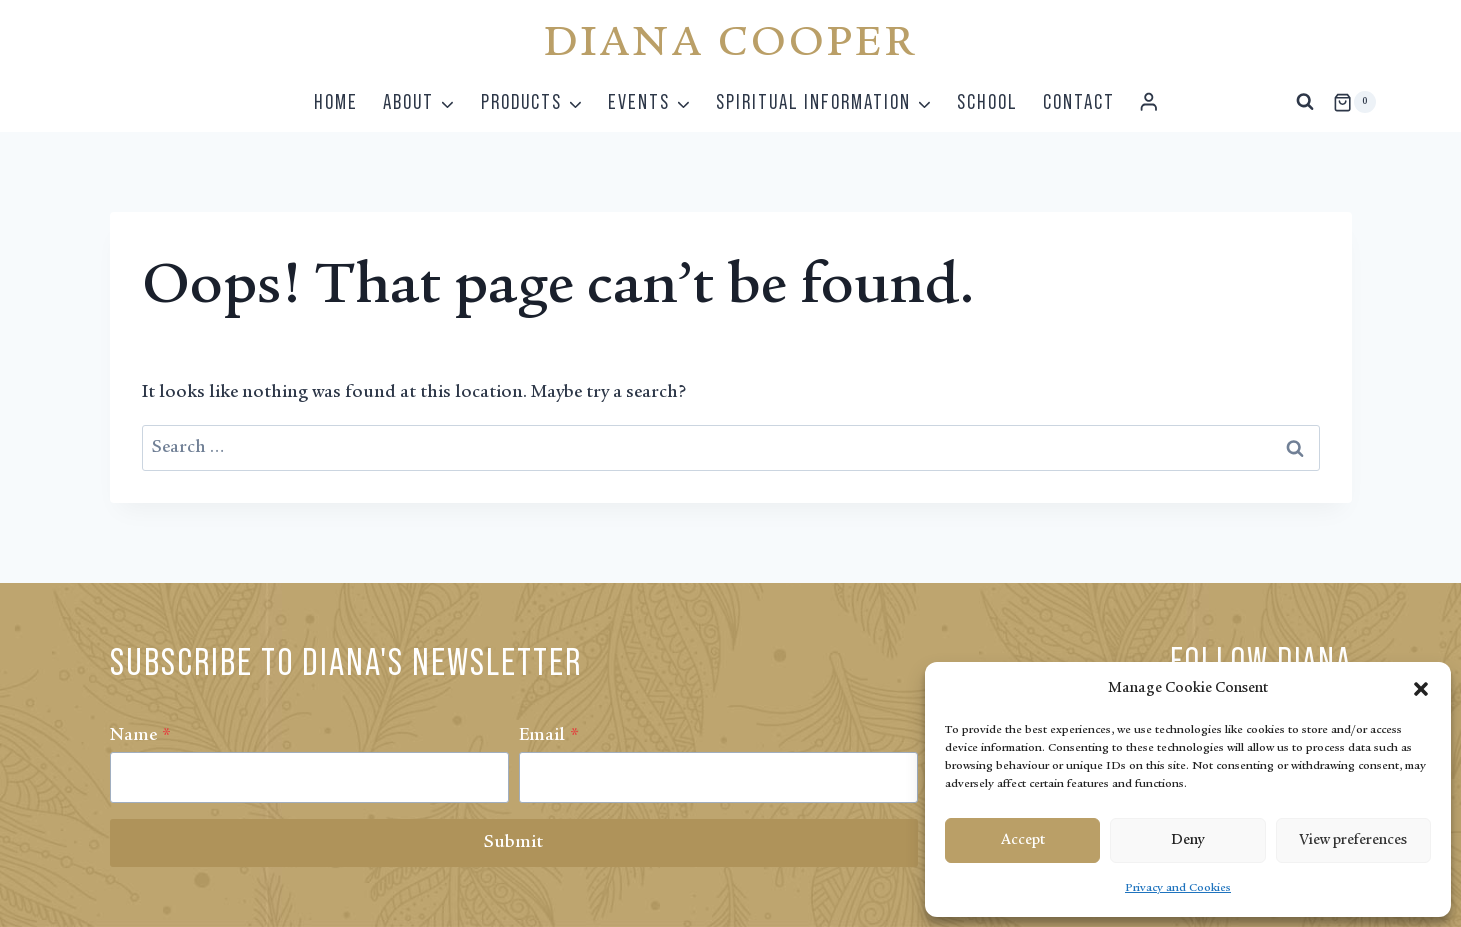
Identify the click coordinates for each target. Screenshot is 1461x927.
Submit (513, 843)
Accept (1023, 840)
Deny (1187, 840)
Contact (1079, 101)
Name (140, 736)
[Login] (1149, 102)
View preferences (1353, 840)
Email (549, 736)
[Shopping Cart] (1354, 102)
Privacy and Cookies (1178, 888)
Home (336, 101)
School (987, 101)
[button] (1421, 689)
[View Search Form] (1305, 102)
